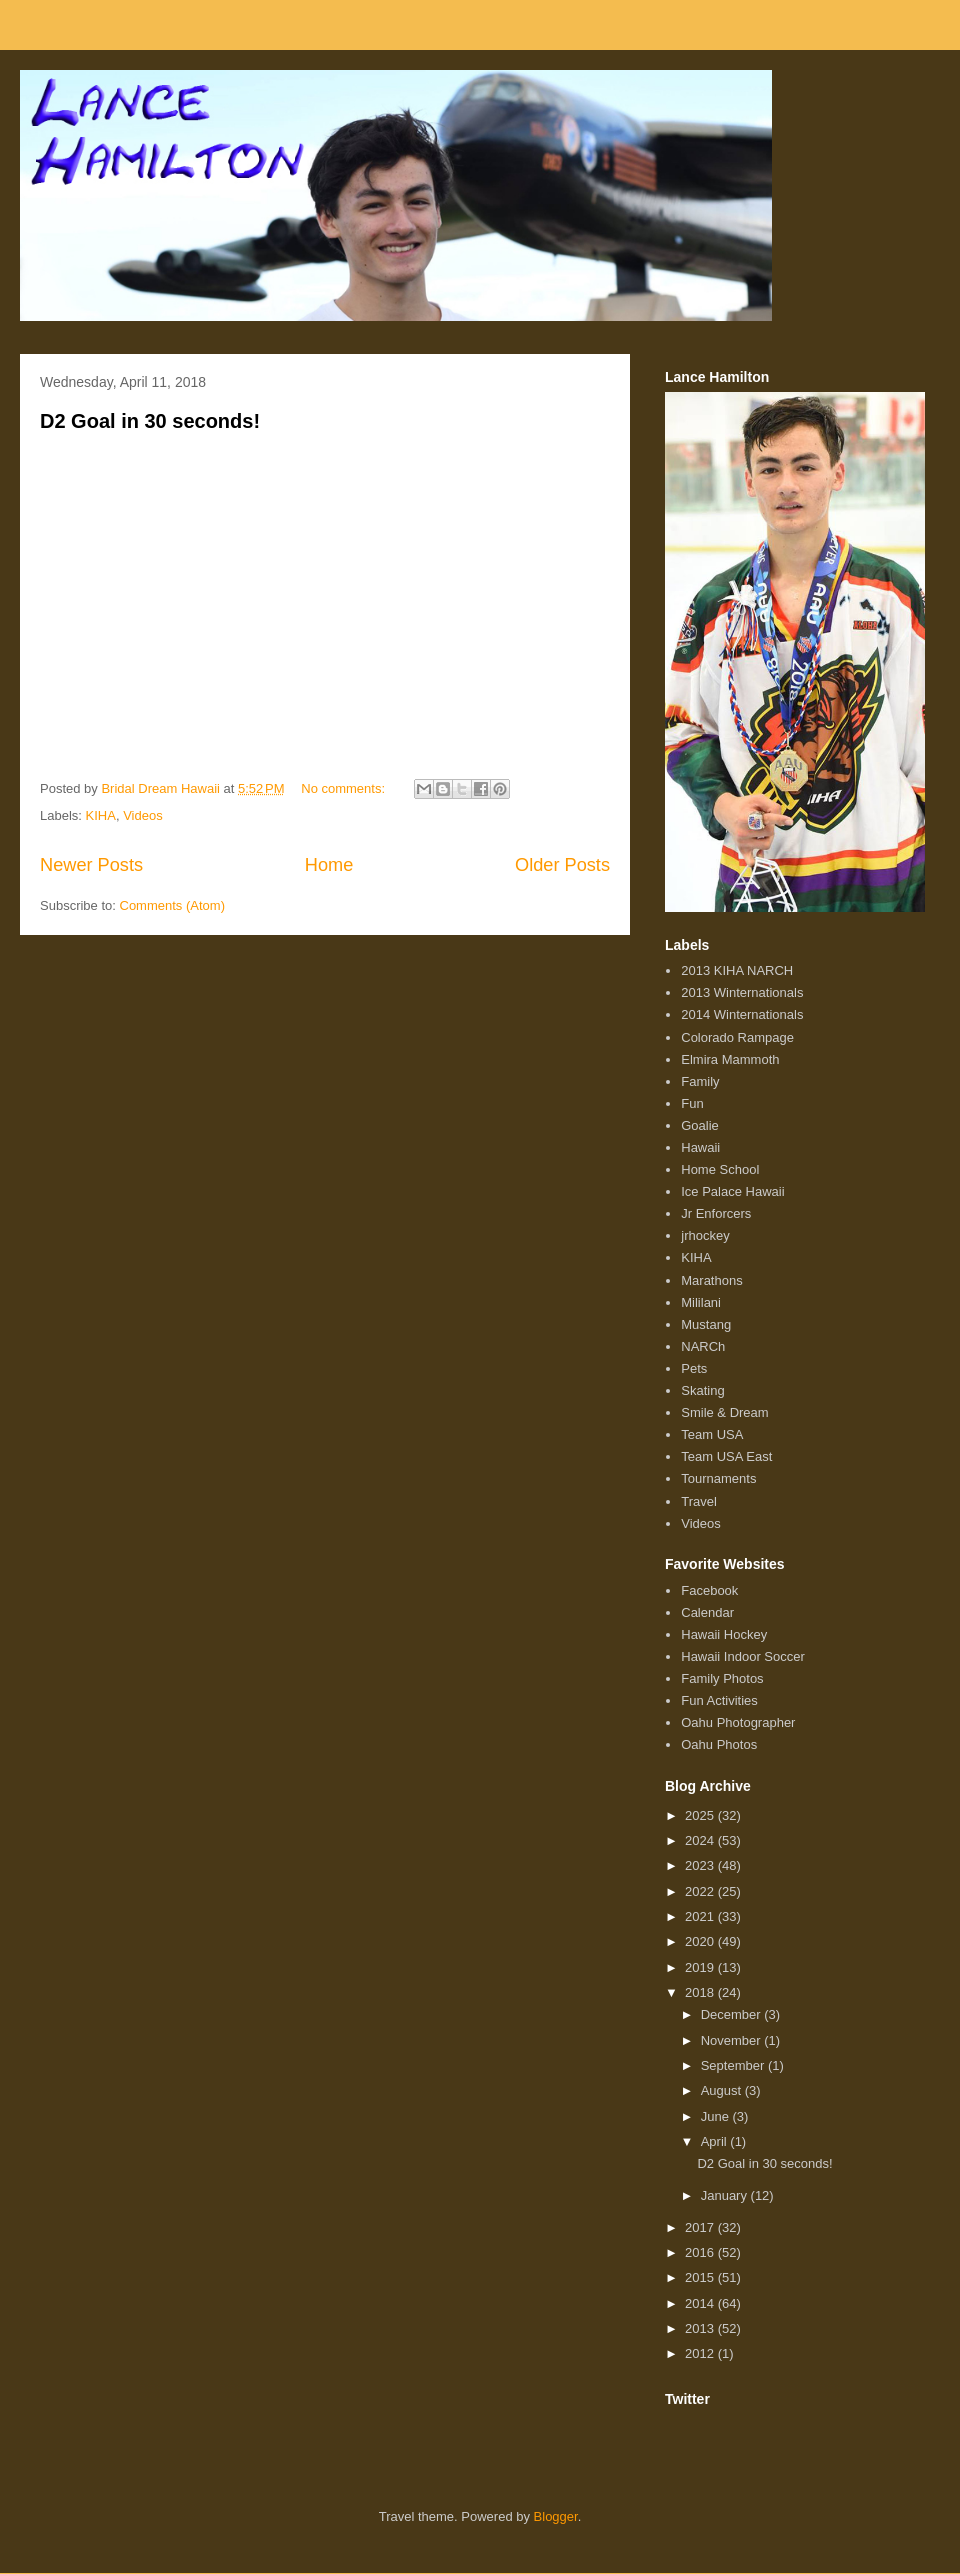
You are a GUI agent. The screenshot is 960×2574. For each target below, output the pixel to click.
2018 (701, 1992)
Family (700, 1081)
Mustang (706, 1324)
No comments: (344, 788)
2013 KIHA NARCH (737, 970)
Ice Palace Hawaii (732, 1191)
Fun (692, 1103)
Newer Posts (91, 865)
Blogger (556, 2516)
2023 (701, 1865)
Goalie (700, 1125)
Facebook (709, 1590)
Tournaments (718, 1478)
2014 (701, 2303)
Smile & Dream (724, 1412)
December (733, 2014)
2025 (701, 1815)
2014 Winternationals (742, 1014)
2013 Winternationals (742, 992)
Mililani (701, 1302)
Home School (720, 1169)
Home (329, 865)
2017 (701, 2227)
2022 (701, 1891)
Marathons (711, 1280)
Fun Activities (719, 1700)
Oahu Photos (719, 1744)
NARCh (703, 1346)
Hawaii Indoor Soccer (743, 1656)
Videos (143, 815)
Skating (702, 1390)
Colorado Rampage (737, 1037)
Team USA (712, 1434)
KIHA (101, 815)
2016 (701, 2252)
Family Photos (722, 1678)
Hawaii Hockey (724, 1634)
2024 (701, 1840)
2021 (701, 1916)
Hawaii (700, 1147)
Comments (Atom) (172, 905)
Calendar (707, 1612)
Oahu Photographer (738, 1722)
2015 (701, 2277)
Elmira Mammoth (730, 1059)
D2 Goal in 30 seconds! (150, 421)
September (734, 2065)
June (717, 2116)
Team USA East (726, 1456)
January (726, 2195)
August (723, 2090)
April (716, 2141)
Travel (699, 1501)
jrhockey (705, 1235)
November (733, 2040)
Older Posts (562, 865)
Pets (694, 1368)
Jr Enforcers (716, 1213)
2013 (701, 2328)
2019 (701, 1967)
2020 (701, 1941)
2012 (701, 2353)
